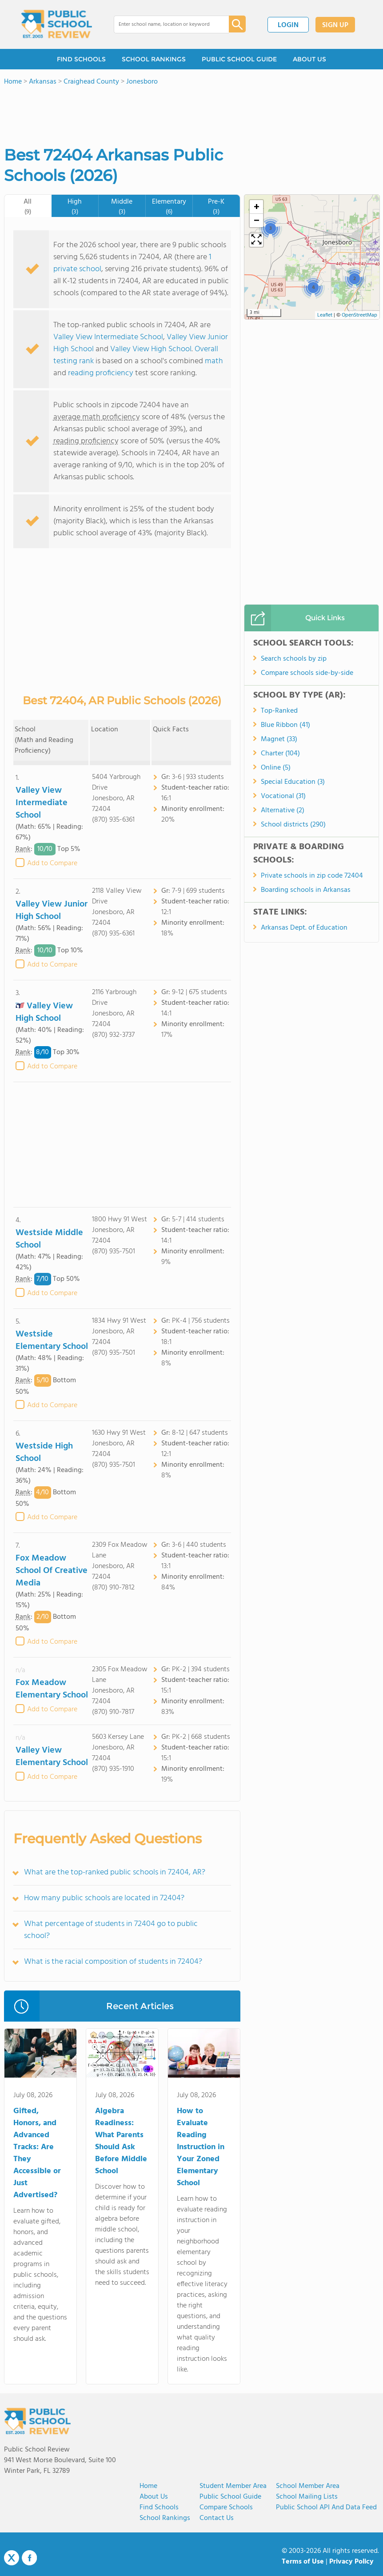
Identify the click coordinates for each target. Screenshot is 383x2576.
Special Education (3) (293, 782)
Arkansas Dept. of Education (304, 928)
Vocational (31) (283, 796)
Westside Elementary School (52, 1340)
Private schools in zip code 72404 (312, 876)
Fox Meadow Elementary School (52, 1689)
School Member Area (307, 2486)
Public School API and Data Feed (326, 2507)
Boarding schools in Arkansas (306, 890)
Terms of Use (303, 2562)
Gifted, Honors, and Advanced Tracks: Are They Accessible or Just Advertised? (37, 2153)
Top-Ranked (279, 711)
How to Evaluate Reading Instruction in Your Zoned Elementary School (200, 2147)
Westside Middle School (49, 1239)
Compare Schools (226, 2507)
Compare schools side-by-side (307, 673)
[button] (270, 228)
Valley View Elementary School (52, 1756)
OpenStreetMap (359, 315)
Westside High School (44, 1452)
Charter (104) (280, 753)
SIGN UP (335, 25)
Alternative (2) (282, 810)
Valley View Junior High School (52, 910)
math (214, 361)
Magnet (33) (279, 739)
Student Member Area (233, 2486)
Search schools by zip (294, 659)
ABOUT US (309, 59)
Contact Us (216, 2518)
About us (154, 2497)
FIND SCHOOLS (81, 59)
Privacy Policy (351, 2562)
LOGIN (288, 25)
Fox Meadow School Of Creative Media (52, 1570)
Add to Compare (52, 863)
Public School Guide (230, 2497)
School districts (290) (293, 824)
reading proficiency (101, 373)
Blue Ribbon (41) (285, 725)
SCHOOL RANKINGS (154, 59)
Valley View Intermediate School (108, 337)
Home (148, 2486)
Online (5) (276, 767)
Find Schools (159, 2507)
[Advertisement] (122, 1144)
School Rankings (165, 2518)
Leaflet (324, 315)
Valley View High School (151, 349)
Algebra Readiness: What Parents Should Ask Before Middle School (121, 2141)
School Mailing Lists (307, 2497)
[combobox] (165, 24)
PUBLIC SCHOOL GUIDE (239, 59)
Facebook (29, 2557)
